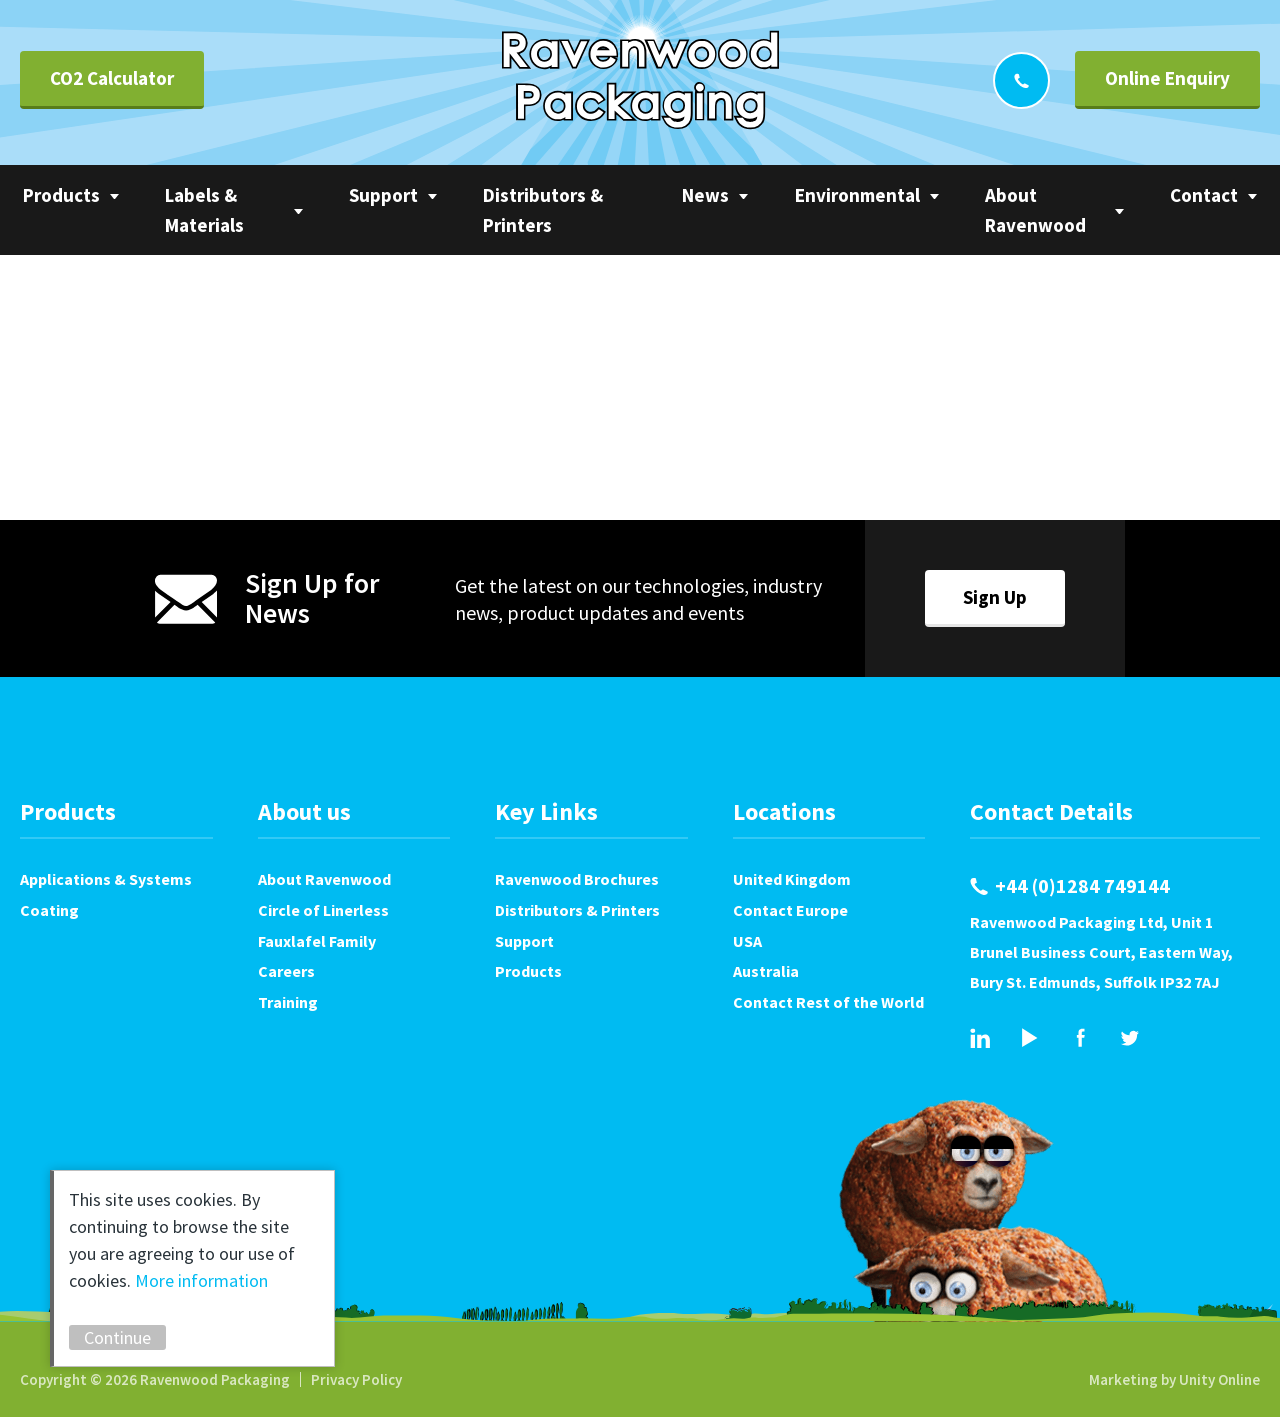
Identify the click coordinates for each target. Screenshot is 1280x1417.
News (705, 195)
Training (288, 1002)
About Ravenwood (1035, 210)
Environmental (857, 195)
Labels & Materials (204, 210)
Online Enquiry (1167, 78)
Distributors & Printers (543, 210)
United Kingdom (792, 879)
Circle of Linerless (323, 910)
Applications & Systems (106, 879)
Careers (286, 971)
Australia (766, 971)
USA (747, 941)
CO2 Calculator (112, 78)
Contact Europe (790, 910)
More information (201, 1280)
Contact (1204, 195)
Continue (117, 1337)
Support (383, 195)
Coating (49, 910)
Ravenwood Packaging (640, 80)
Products (61, 195)
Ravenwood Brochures (577, 879)
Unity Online (1219, 1379)
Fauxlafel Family (317, 941)
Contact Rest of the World (828, 1002)
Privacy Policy (356, 1379)
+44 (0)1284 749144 (1021, 80)
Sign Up (995, 597)
